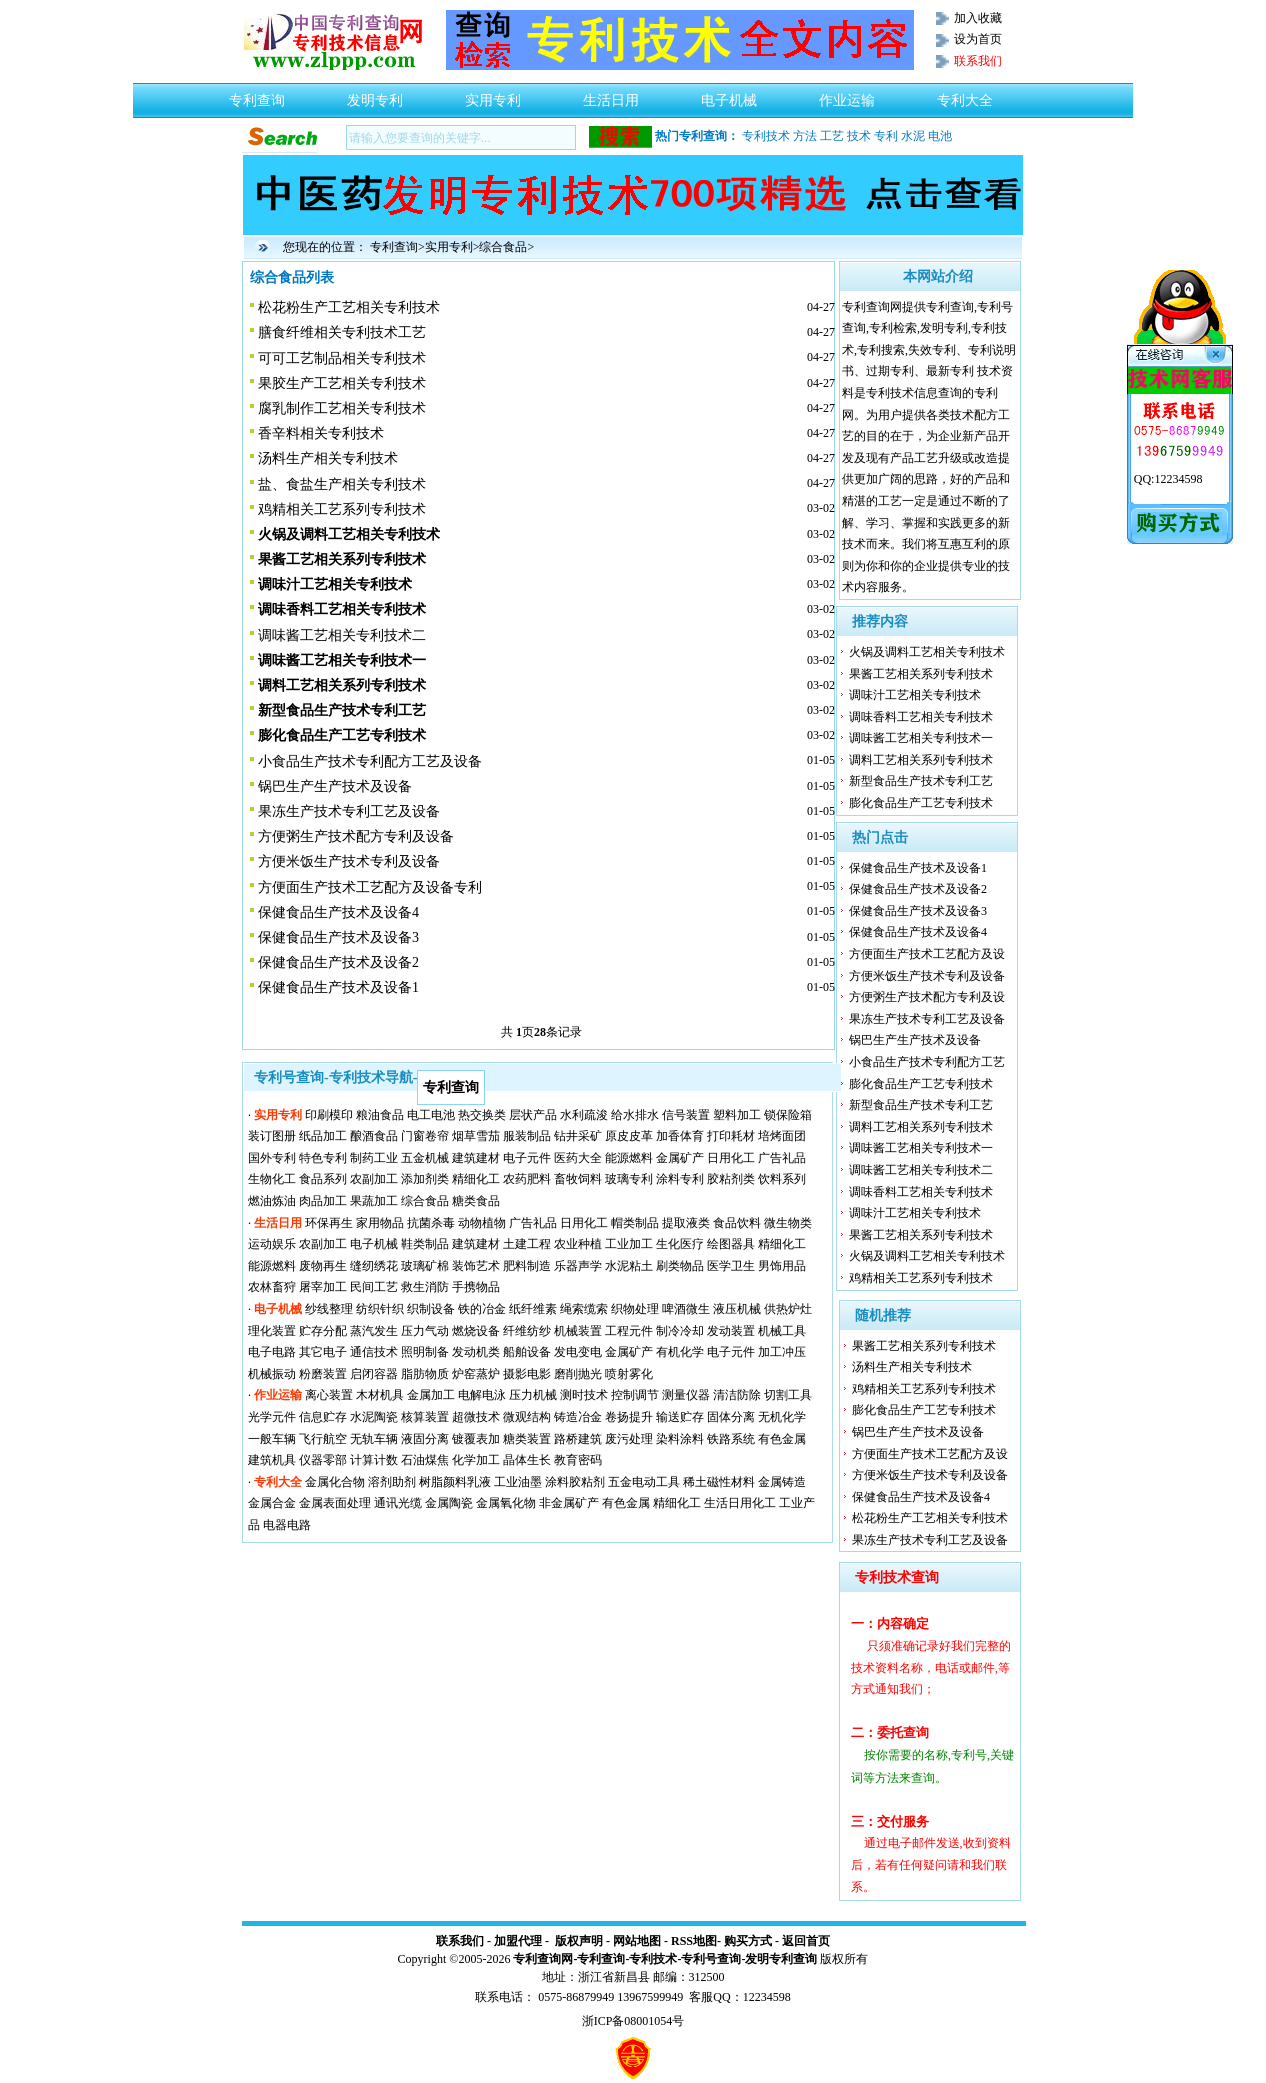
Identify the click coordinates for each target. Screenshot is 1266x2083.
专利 (886, 136)
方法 (805, 136)
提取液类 (686, 1223)
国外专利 (272, 1158)
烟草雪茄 (476, 1136)
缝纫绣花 (374, 1266)
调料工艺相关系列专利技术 (921, 760)
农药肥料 (527, 1179)
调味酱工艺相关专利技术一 (921, 738)
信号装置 (686, 1115)
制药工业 (374, 1158)
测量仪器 (686, 1395)
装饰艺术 (476, 1266)
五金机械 (425, 1158)
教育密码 (578, 1460)
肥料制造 (527, 1266)
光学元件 (272, 1417)
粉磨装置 (323, 1374)
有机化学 (680, 1352)
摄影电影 (527, 1374)
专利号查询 (711, 1959)
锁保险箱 (788, 1115)
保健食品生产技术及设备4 (338, 912)
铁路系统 (731, 1439)
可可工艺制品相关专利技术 (342, 358)
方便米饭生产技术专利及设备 (349, 861)
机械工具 (782, 1331)
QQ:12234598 (1168, 479)
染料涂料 (680, 1439)
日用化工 (731, 1158)
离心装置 (329, 1395)
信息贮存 (323, 1417)
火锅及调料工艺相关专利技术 (927, 652)
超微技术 (476, 1417)
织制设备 (431, 1309)
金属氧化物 (506, 1503)
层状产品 (533, 1115)
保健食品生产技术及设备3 (338, 937)
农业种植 (578, 1244)
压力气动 (425, 1331)
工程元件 (629, 1331)
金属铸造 (782, 1482)
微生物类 (788, 1223)
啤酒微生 (686, 1309)
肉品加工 (323, 1201)
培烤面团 (782, 1136)
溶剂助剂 (392, 1482)
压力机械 (533, 1395)
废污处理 (629, 1439)
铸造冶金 (578, 1417)
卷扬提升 (629, 1417)
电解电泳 (482, 1395)
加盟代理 (518, 1941)
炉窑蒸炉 (476, 1374)
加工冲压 (782, 1352)
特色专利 (323, 1158)
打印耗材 (731, 1136)
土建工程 (527, 1244)
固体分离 (731, 1417)
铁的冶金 (482, 1309)
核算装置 (425, 1417)
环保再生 (329, 1223)
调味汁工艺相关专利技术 (915, 695)
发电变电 (578, 1352)
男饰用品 (782, 1266)
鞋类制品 (425, 1244)
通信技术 (374, 1352)
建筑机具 (272, 1460)
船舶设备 (527, 1352)
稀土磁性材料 (719, 1482)
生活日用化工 (740, 1503)
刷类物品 (680, 1266)
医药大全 (578, 1158)
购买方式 (748, 1941)
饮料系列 (782, 1179)
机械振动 (272, 1374)
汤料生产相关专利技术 (328, 458)
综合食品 (503, 247)
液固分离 (425, 1439)
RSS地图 (694, 1941)
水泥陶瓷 (374, 1417)
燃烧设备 (476, 1331)
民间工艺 (374, 1287)
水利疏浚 (584, 1115)
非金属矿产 (569, 1503)
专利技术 (766, 136)
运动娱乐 (272, 1244)
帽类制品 (635, 1223)
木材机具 (380, 1395)
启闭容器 (374, 1374)
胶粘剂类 (731, 1179)
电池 (940, 136)
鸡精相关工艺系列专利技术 (342, 509)
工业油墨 (518, 1482)
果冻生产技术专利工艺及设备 (349, 811)
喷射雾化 (629, 1374)
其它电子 (323, 1352)
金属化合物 (335, 1482)
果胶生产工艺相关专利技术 (342, 383)
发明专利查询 (781, 1959)
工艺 (832, 136)
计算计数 (374, 1460)
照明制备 (425, 1352)
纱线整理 (329, 1309)
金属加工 (431, 1395)
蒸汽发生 (374, 1331)
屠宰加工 (323, 1287)
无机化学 (782, 1417)
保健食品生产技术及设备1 (338, 987)
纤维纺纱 (527, 1331)
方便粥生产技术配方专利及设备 (356, 836)
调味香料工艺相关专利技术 (921, 717)
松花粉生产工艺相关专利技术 (349, 307)
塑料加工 (737, 1115)
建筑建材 (476, 1158)
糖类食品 (476, 1201)
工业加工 (629, 1244)
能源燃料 (629, 1158)
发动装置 (731, 1331)
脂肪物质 (425, 1374)
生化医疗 (680, 1244)
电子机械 (729, 95)
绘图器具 (731, 1244)
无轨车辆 (374, 1439)
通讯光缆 (398, 1503)
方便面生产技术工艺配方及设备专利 (370, 887)
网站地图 (637, 1941)
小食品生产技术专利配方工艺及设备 (370, 761)
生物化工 (272, 1179)
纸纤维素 (533, 1309)
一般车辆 (272, 1439)
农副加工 (374, 1179)
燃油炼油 (272, 1201)
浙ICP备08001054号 (633, 2021)
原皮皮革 (629, 1136)
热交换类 (482, 1115)
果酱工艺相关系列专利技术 (921, 674)
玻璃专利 (629, 1179)
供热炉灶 (788, 1309)
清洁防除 (737, 1395)
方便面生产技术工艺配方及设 (927, 954)
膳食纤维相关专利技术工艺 (342, 332)
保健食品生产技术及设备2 (338, 962)
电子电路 (272, 1352)
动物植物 (482, 1223)
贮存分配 (323, 1331)
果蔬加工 (374, 1201)
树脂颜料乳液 (455, 1482)
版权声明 (579, 1941)
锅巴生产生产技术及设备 (335, 786)
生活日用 (611, 95)
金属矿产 (680, 1158)
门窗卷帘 (425, 1136)
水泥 (913, 136)
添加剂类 (425, 1179)
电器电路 (287, 1525)
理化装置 (272, 1331)
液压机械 (737, 1309)
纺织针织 (380, 1309)
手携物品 (476, 1287)
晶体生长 (527, 1460)
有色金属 (782, 1439)
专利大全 (965, 95)
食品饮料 (737, 1223)
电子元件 (527, 1158)
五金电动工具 (644, 1482)
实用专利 (493, 95)
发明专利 (375, 95)
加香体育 (680, 1136)
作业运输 (847, 95)
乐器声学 (578, 1266)
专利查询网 (543, 1959)
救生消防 (425, 1287)
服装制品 (527, 1136)
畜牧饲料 (578, 1179)
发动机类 (476, 1352)
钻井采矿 (578, 1136)
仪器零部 (323, 1460)
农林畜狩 (272, 1287)
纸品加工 (323, 1136)
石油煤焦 (425, 1460)
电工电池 (431, 1115)
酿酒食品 (374, 1136)
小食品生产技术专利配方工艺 (927, 1062)
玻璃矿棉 (425, 1266)
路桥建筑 (578, 1439)
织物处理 (635, 1309)
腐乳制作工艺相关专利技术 (342, 408)
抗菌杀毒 (431, 1223)
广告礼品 (782, 1158)
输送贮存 (680, 1417)
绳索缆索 (584, 1309)
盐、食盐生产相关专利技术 (342, 484)
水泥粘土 (629, 1266)
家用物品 (380, 1223)
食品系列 (323, 1179)
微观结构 (527, 1417)
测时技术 (584, 1395)
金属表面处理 (335, 1503)
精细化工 (476, 1179)
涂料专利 (680, 1179)
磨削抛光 (578, 1374)
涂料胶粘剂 (575, 1482)
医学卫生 (731, 1266)
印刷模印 (329, 1115)
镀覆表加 (476, 1439)
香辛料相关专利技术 (321, 433)
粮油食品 (380, 1115)
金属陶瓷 (449, 1503)
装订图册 (272, 1136)
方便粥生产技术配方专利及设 (927, 997)
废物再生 (323, 1266)
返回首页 (806, 1941)
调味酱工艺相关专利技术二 (342, 635)
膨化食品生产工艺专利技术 (921, 803)
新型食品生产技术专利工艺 (921, 781)
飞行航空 (323, 1439)
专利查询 (257, 95)
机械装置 (578, 1331)
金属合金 (272, 1503)
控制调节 (635, 1395)
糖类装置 (527, 1439)
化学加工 (476, 1460)
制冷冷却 (680, 1331)
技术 (859, 136)
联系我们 (460, 1941)
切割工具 (788, 1395)
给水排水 (635, 1115)
